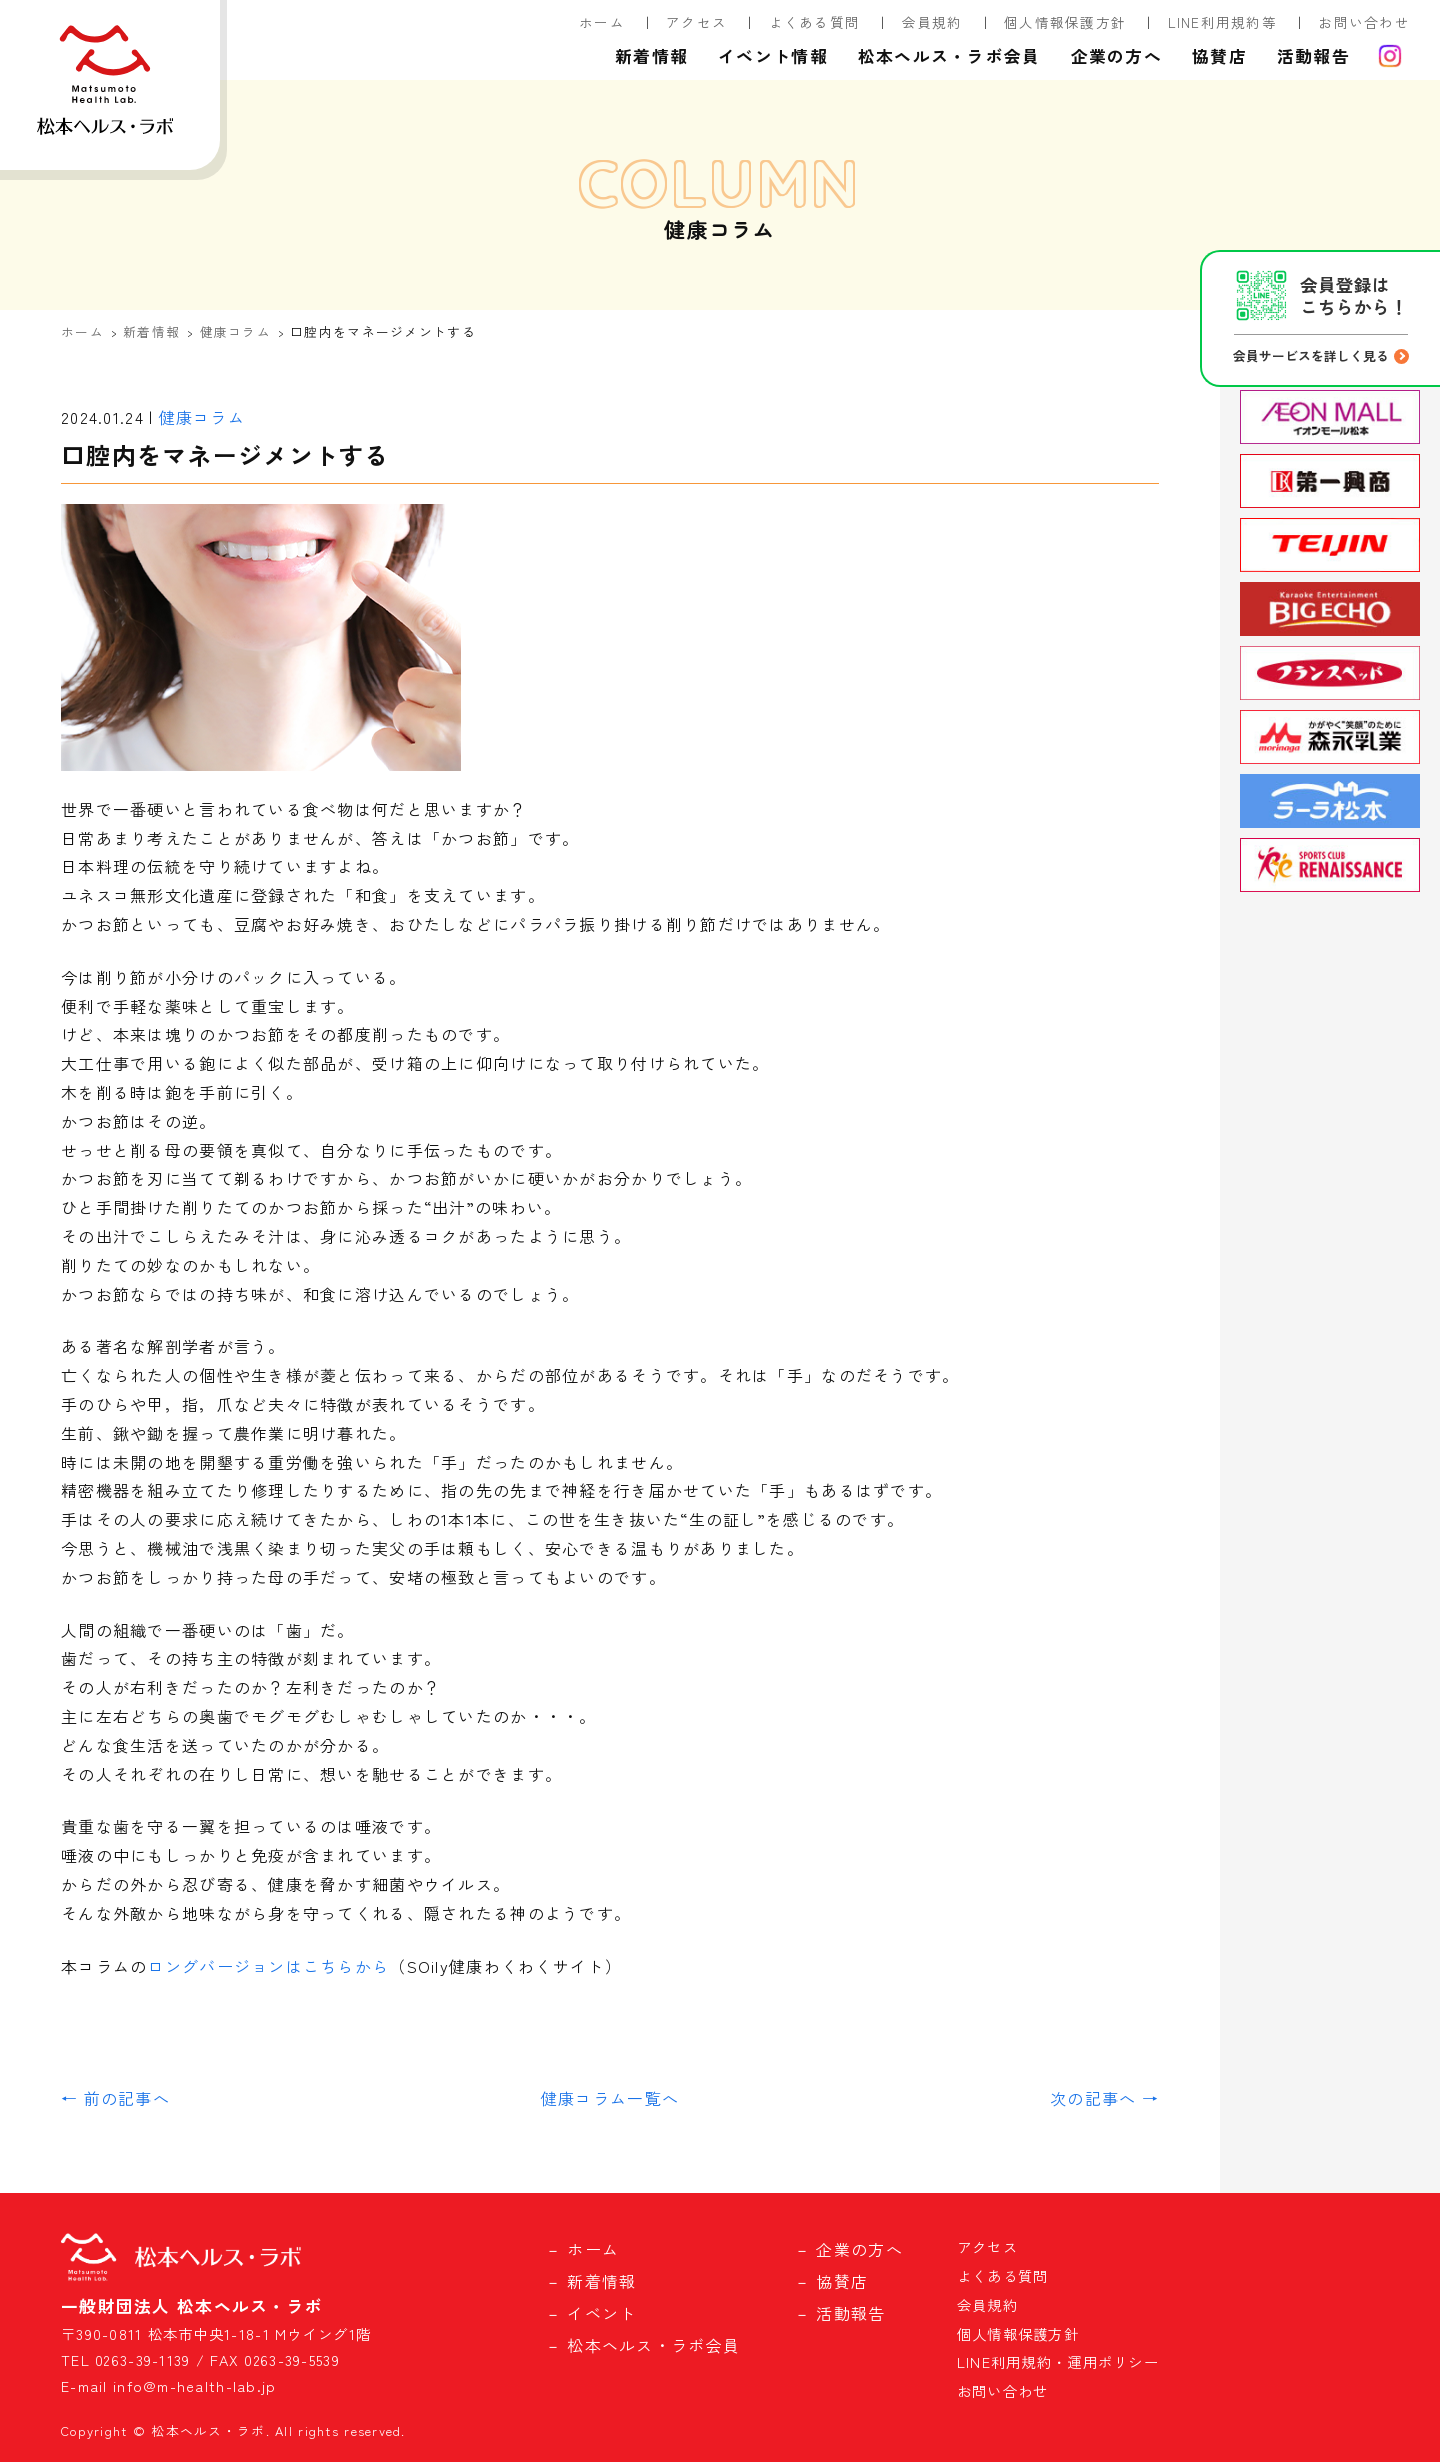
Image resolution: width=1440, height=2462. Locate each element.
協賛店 (1219, 56)
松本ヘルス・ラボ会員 (949, 56)
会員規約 (932, 22)
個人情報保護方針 (1065, 22)
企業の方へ (1116, 56)
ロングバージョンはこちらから (268, 1966)
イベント (601, 2313)
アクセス (696, 22)
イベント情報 (773, 56)
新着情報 (651, 56)
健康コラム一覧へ (610, 2098)
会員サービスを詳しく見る (1311, 355)
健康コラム (235, 331)
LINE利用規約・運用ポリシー (1058, 2361)
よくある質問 (815, 22)
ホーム (602, 22)
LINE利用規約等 (1223, 22)
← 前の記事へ (115, 2098)
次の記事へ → (1104, 2098)
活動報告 (1313, 56)
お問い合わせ (1364, 22)
